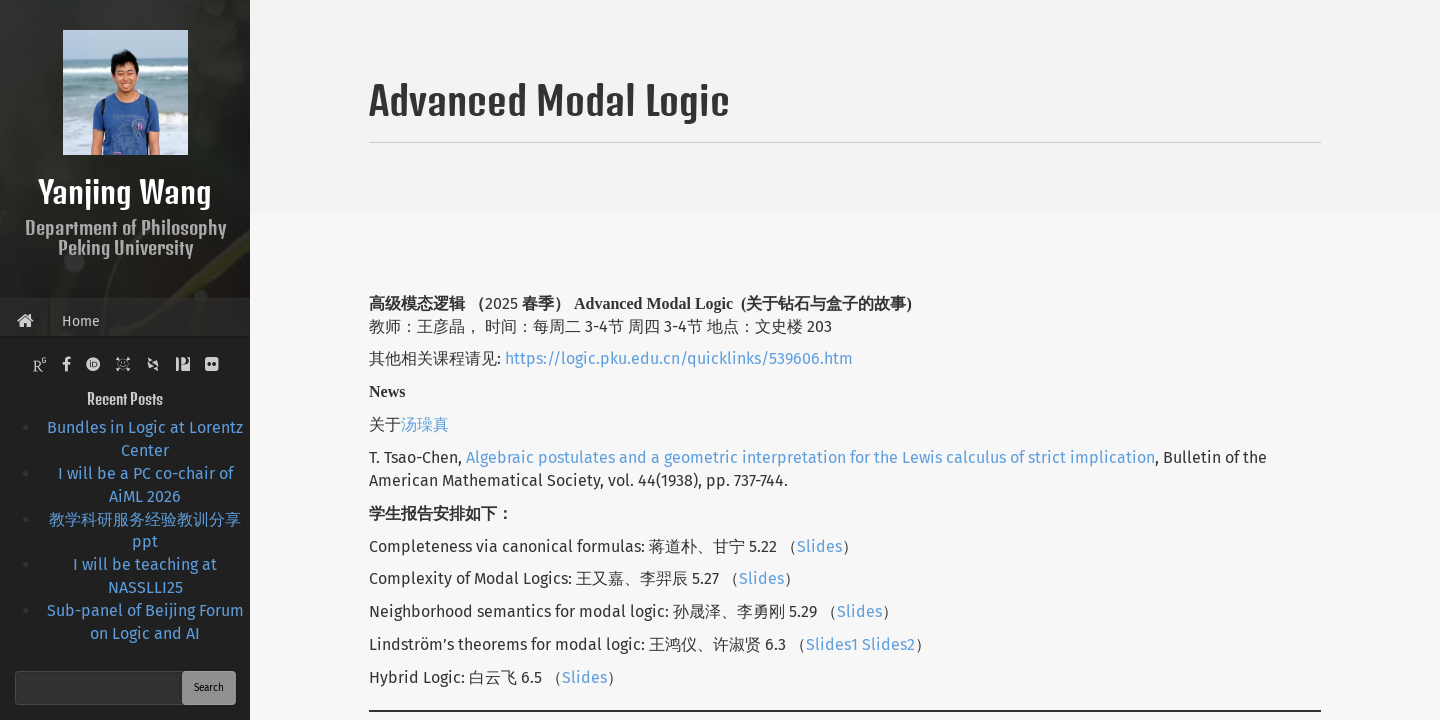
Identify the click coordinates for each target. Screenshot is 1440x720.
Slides (819, 546)
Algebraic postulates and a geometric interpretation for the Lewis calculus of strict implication (810, 457)
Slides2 (886, 644)
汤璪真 (425, 424)
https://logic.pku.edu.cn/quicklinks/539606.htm (679, 358)
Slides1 (832, 644)
